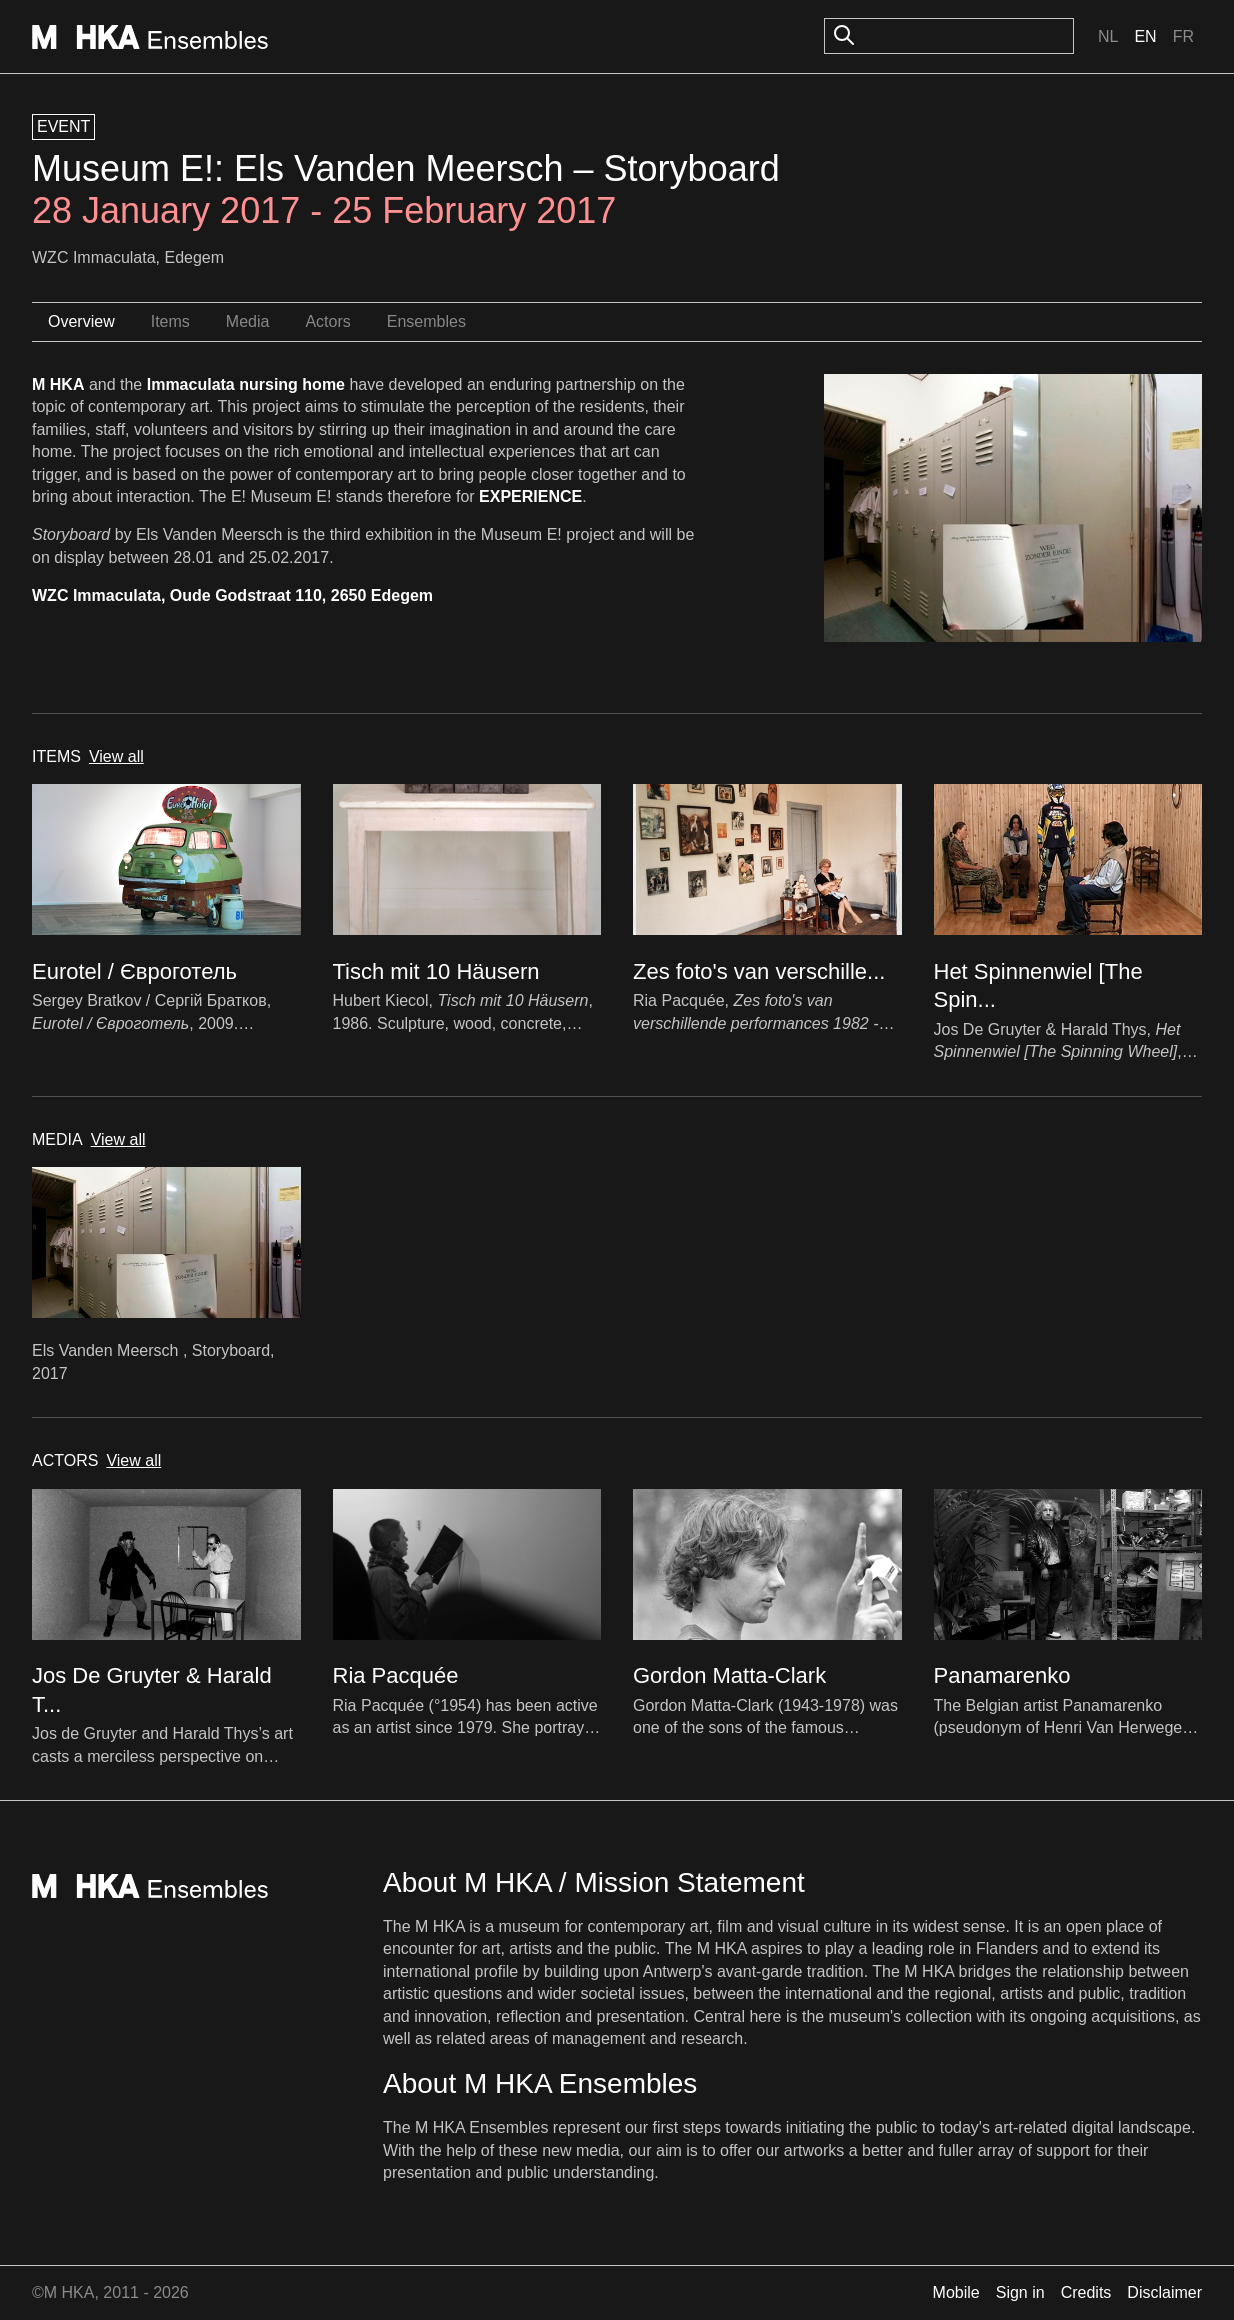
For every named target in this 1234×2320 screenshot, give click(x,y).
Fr (1183, 36)
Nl (1108, 36)
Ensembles (426, 321)
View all (116, 756)
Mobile (956, 2292)
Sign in (1020, 2292)
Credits (1086, 2292)
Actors (327, 321)
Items (170, 321)
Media (248, 321)
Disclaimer (1164, 2292)
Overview (81, 321)
